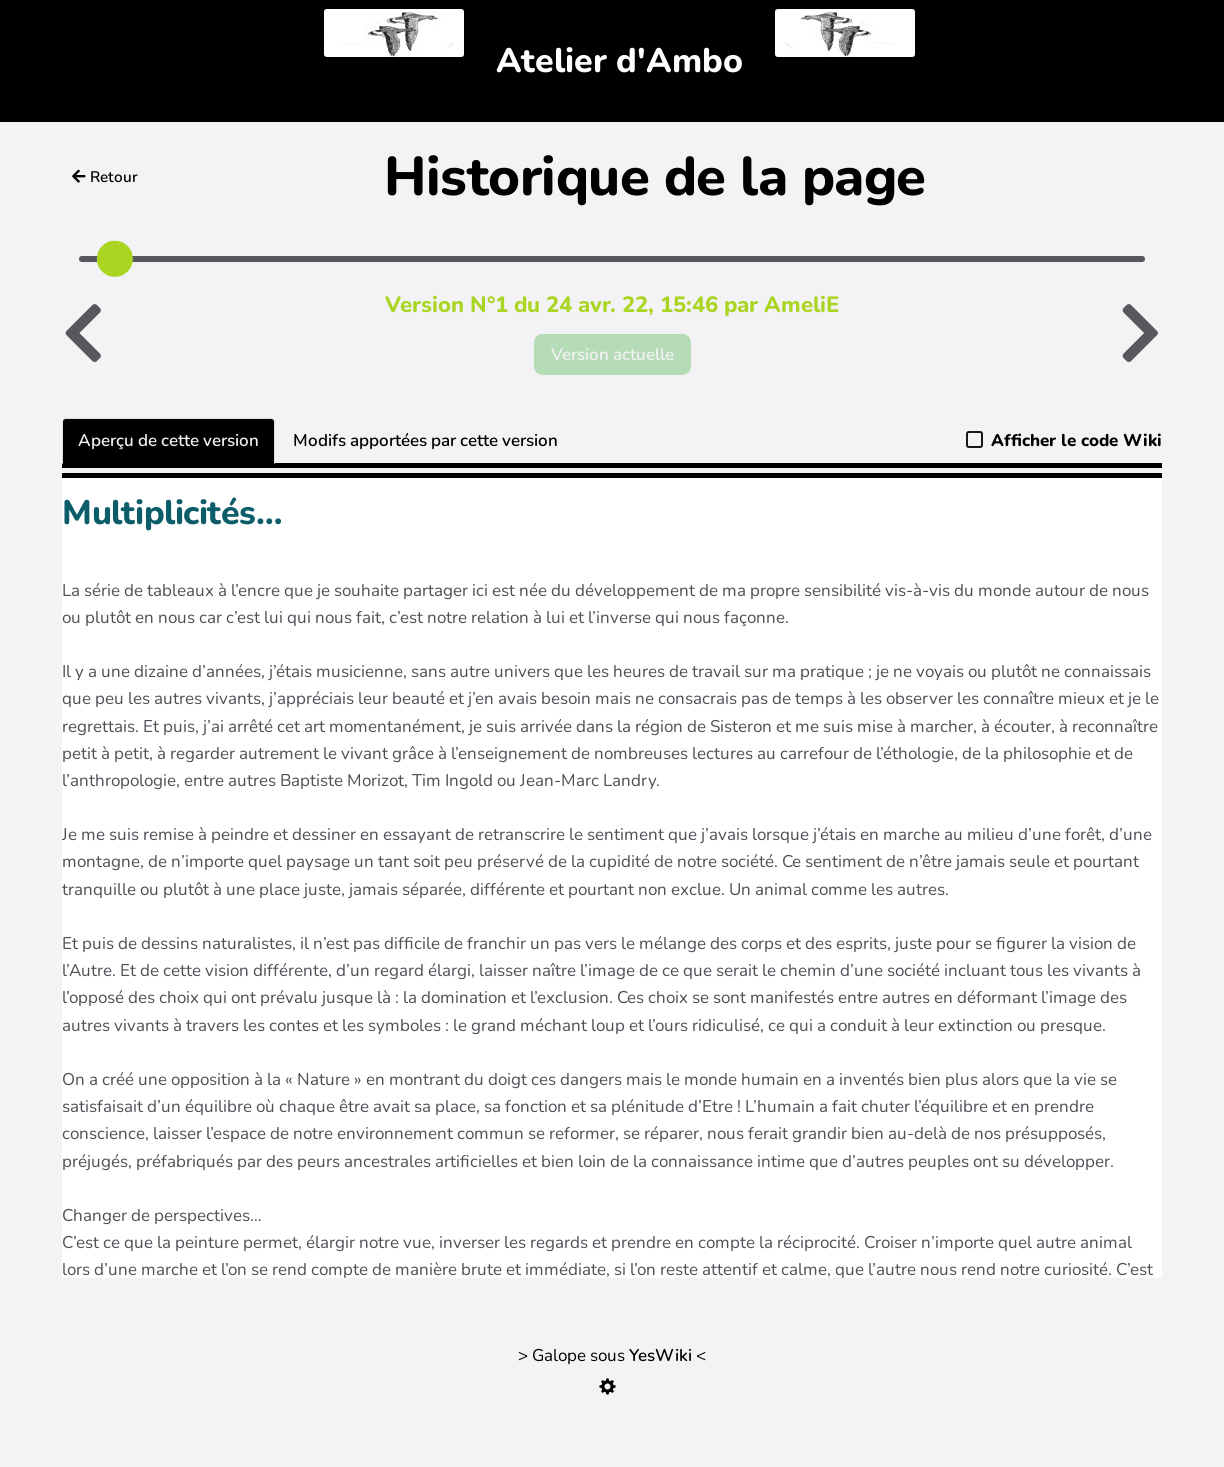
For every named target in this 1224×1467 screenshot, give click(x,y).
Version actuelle (612, 354)
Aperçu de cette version (168, 440)
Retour (105, 177)
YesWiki (660, 1355)
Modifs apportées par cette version (425, 440)
